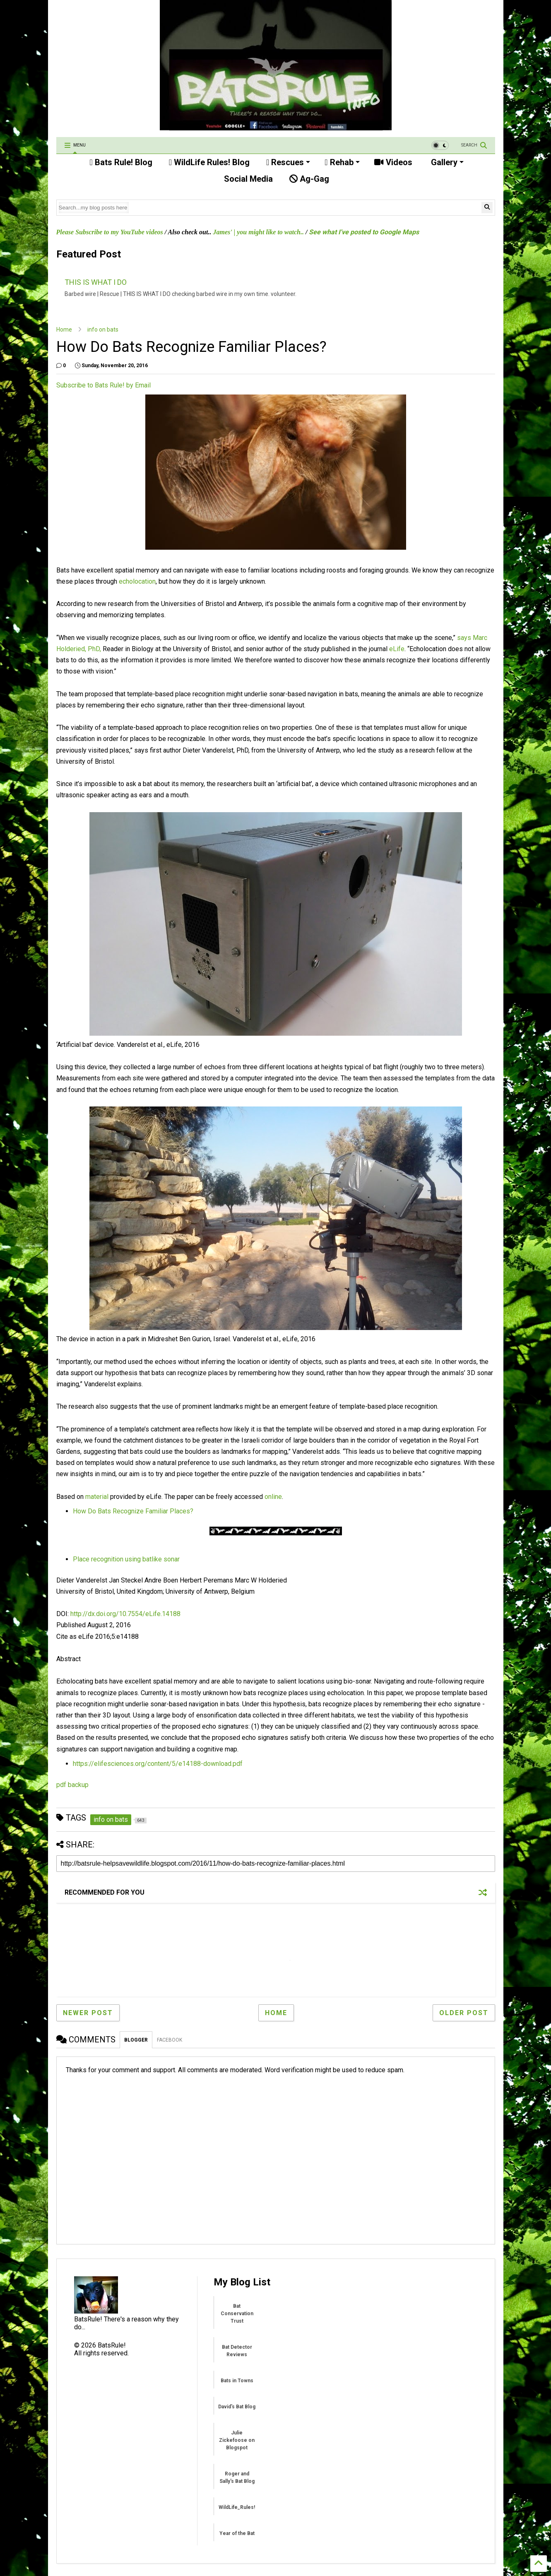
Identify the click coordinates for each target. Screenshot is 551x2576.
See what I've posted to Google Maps (364, 232)
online (273, 1497)
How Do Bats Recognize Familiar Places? (133, 1511)
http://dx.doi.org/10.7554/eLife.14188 (125, 1614)
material (96, 1497)
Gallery (446, 162)
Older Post (463, 2013)
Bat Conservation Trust (237, 2313)
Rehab (342, 162)
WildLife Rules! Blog (209, 162)
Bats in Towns (237, 2381)
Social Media (247, 179)
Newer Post (88, 2013)
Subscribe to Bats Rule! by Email (103, 385)
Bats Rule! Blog (120, 162)
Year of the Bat (237, 2533)
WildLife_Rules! (237, 2507)
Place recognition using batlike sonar (126, 1559)
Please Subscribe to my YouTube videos (109, 232)
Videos (393, 162)
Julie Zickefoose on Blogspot (237, 2440)
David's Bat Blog (236, 2407)
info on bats (102, 329)
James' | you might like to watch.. (258, 232)
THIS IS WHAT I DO (96, 282)
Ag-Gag (309, 179)
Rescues (288, 162)
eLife (396, 649)
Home (64, 329)
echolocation (137, 581)
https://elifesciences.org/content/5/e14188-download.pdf (158, 1764)
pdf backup (72, 1785)
